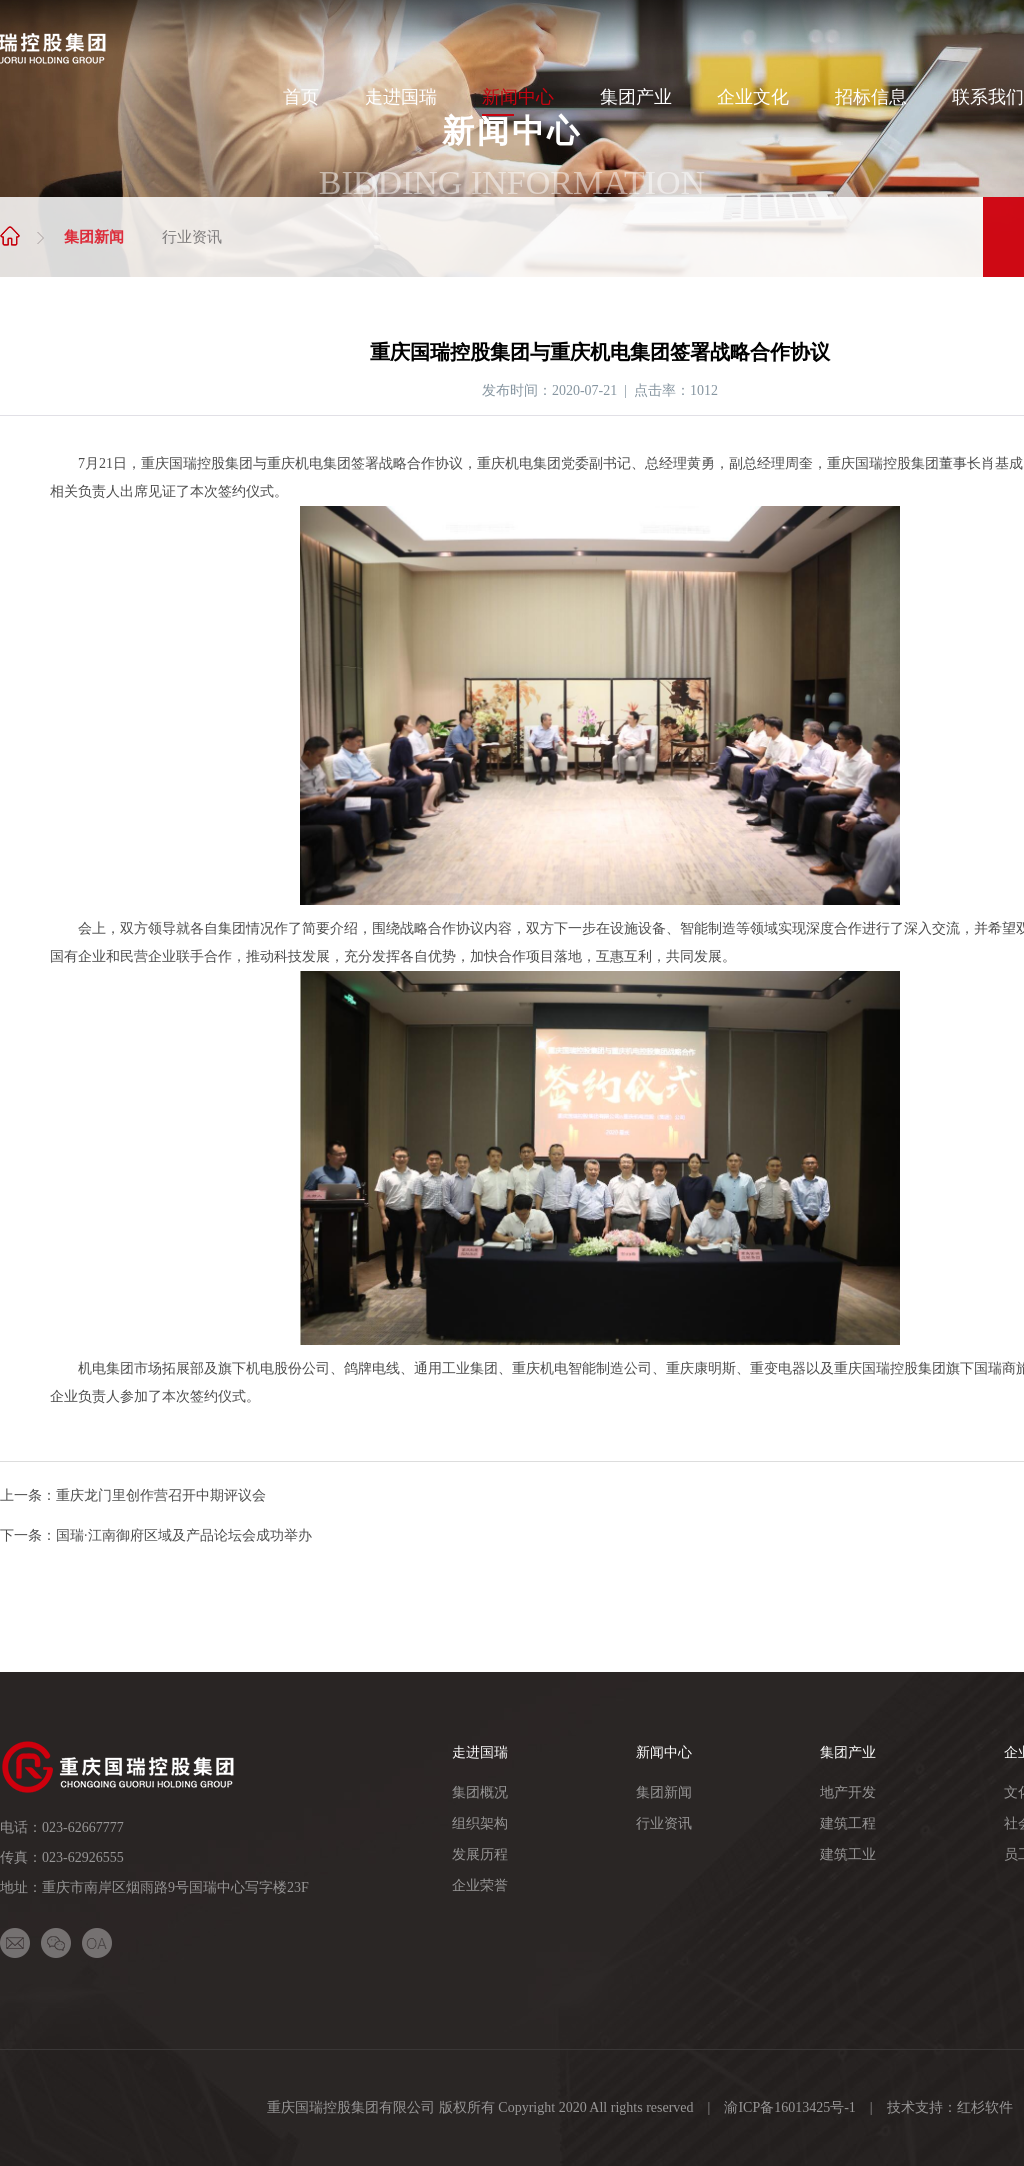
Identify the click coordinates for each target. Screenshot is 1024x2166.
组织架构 (480, 1823)
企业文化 (753, 97)
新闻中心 (518, 97)
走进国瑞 (401, 97)
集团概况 (480, 1792)
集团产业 (636, 97)
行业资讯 (192, 237)
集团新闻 (94, 237)
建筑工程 (848, 1823)
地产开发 (848, 1792)
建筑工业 (848, 1854)
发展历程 (480, 1854)
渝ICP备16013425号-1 (789, 2107)
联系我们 (988, 97)
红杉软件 (985, 2107)
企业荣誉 (480, 1885)
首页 (301, 97)
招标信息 (871, 97)
